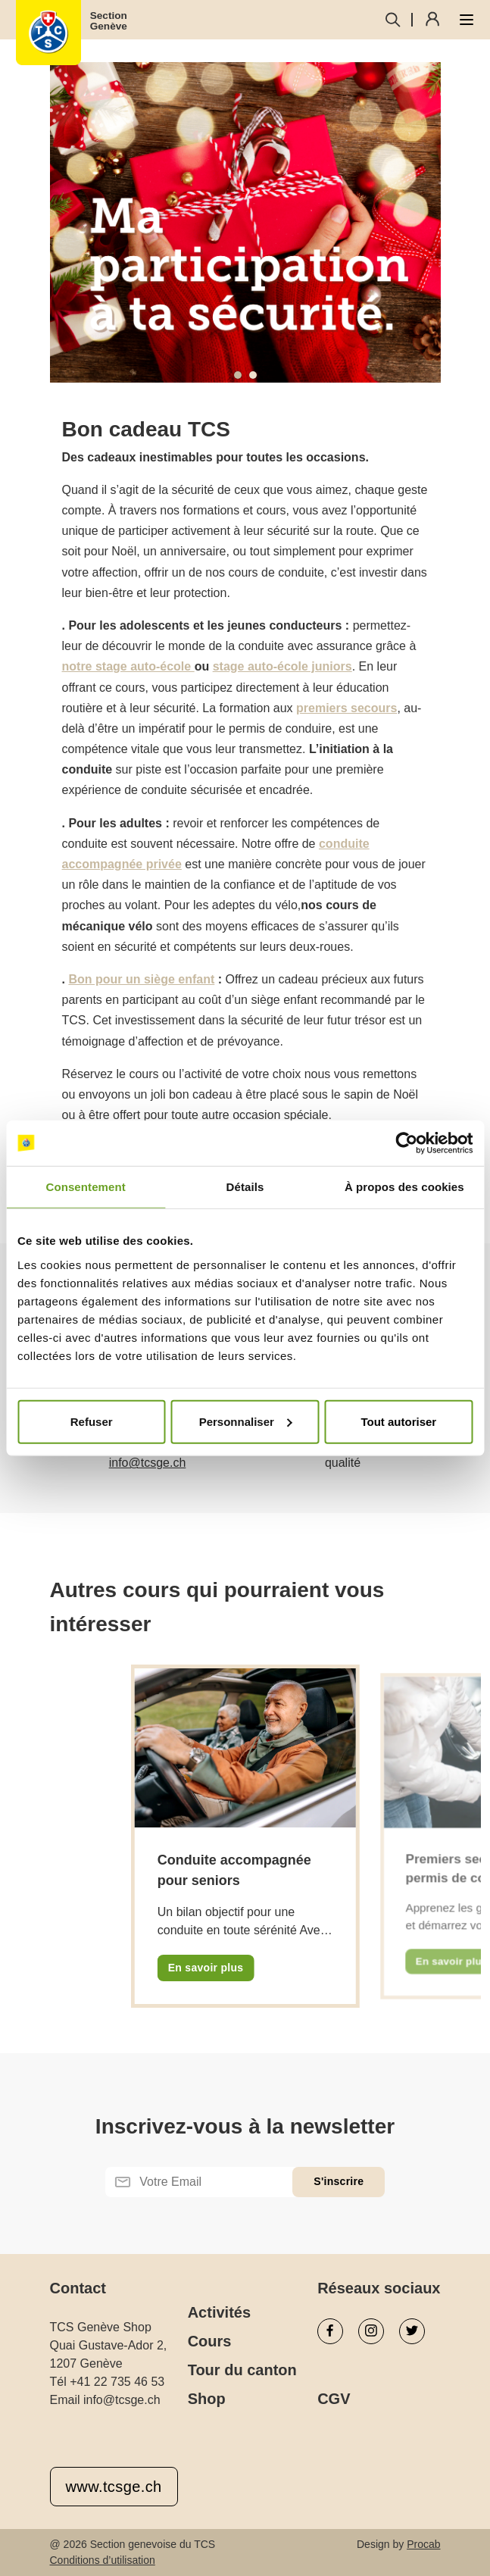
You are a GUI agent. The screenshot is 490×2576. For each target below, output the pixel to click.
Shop (207, 2398)
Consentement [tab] (85, 1186)
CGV (333, 2398)
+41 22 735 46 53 (117, 2381)
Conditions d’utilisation (102, 2560)
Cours (210, 2341)
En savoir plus (206, 1968)
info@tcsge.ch (147, 1462)
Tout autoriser (398, 1421)
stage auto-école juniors (282, 666)
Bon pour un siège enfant (141, 979)
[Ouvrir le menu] (466, 20)
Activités (219, 2312)
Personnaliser (245, 1421)
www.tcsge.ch (114, 2486)
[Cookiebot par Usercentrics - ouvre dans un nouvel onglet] (406, 1143)
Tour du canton (242, 2370)
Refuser (91, 1421)
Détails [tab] (245, 1186)
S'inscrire (339, 2181)
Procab (423, 2544)
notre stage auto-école (128, 666)
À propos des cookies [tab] (404, 1186)
